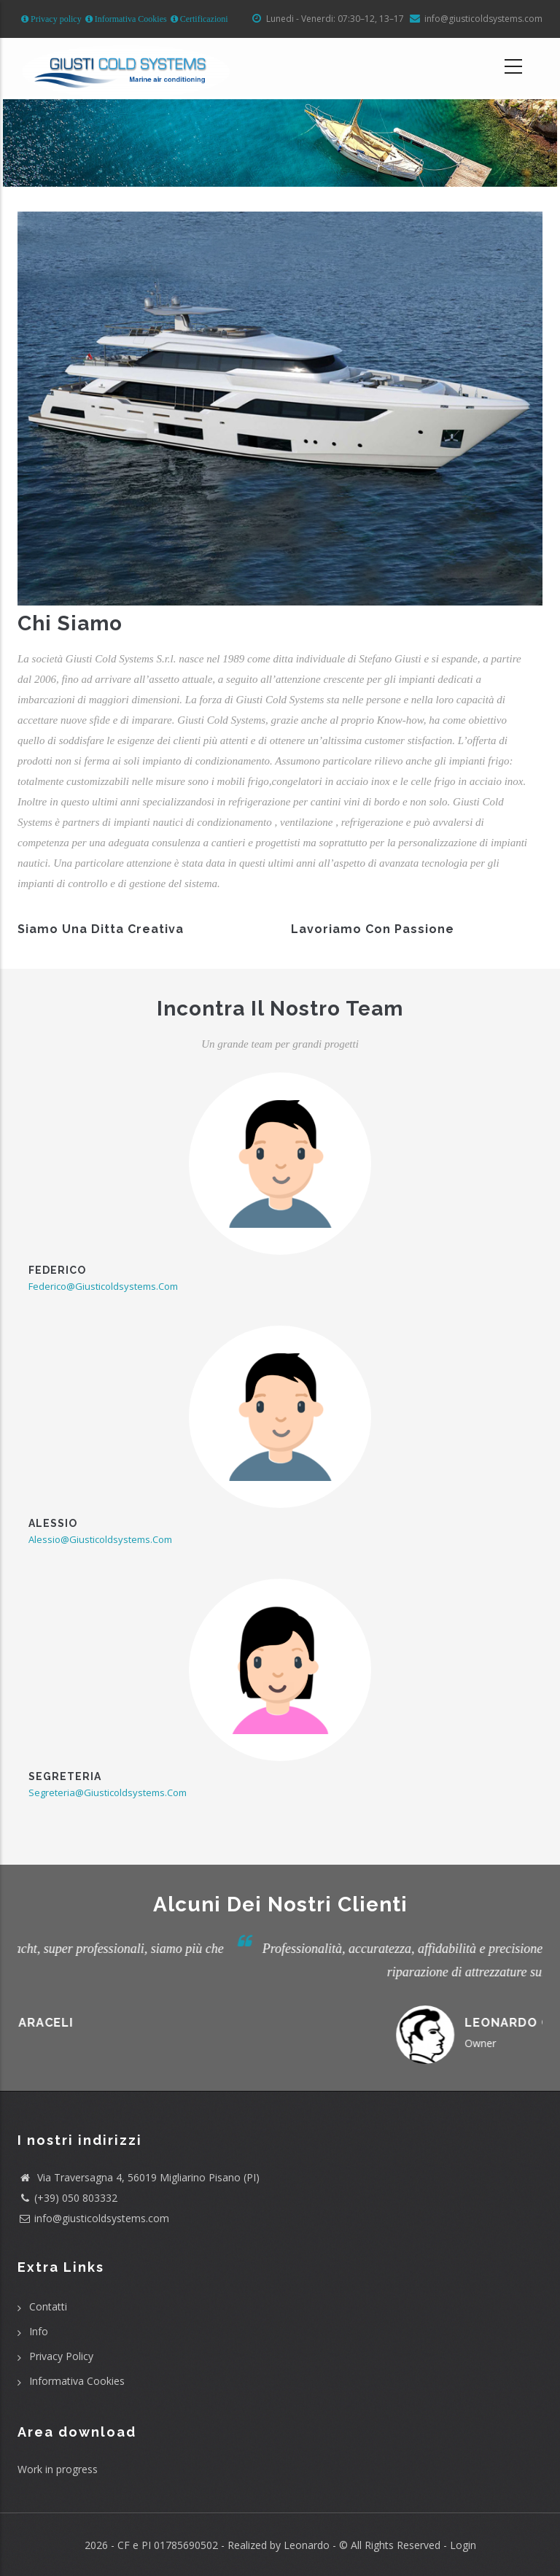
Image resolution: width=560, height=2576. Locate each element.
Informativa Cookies (130, 19)
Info (38, 2331)
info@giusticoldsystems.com (101, 2218)
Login (463, 2545)
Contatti (48, 2306)
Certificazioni (203, 19)
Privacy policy (55, 19)
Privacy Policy (61, 2356)
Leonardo (305, 2545)
